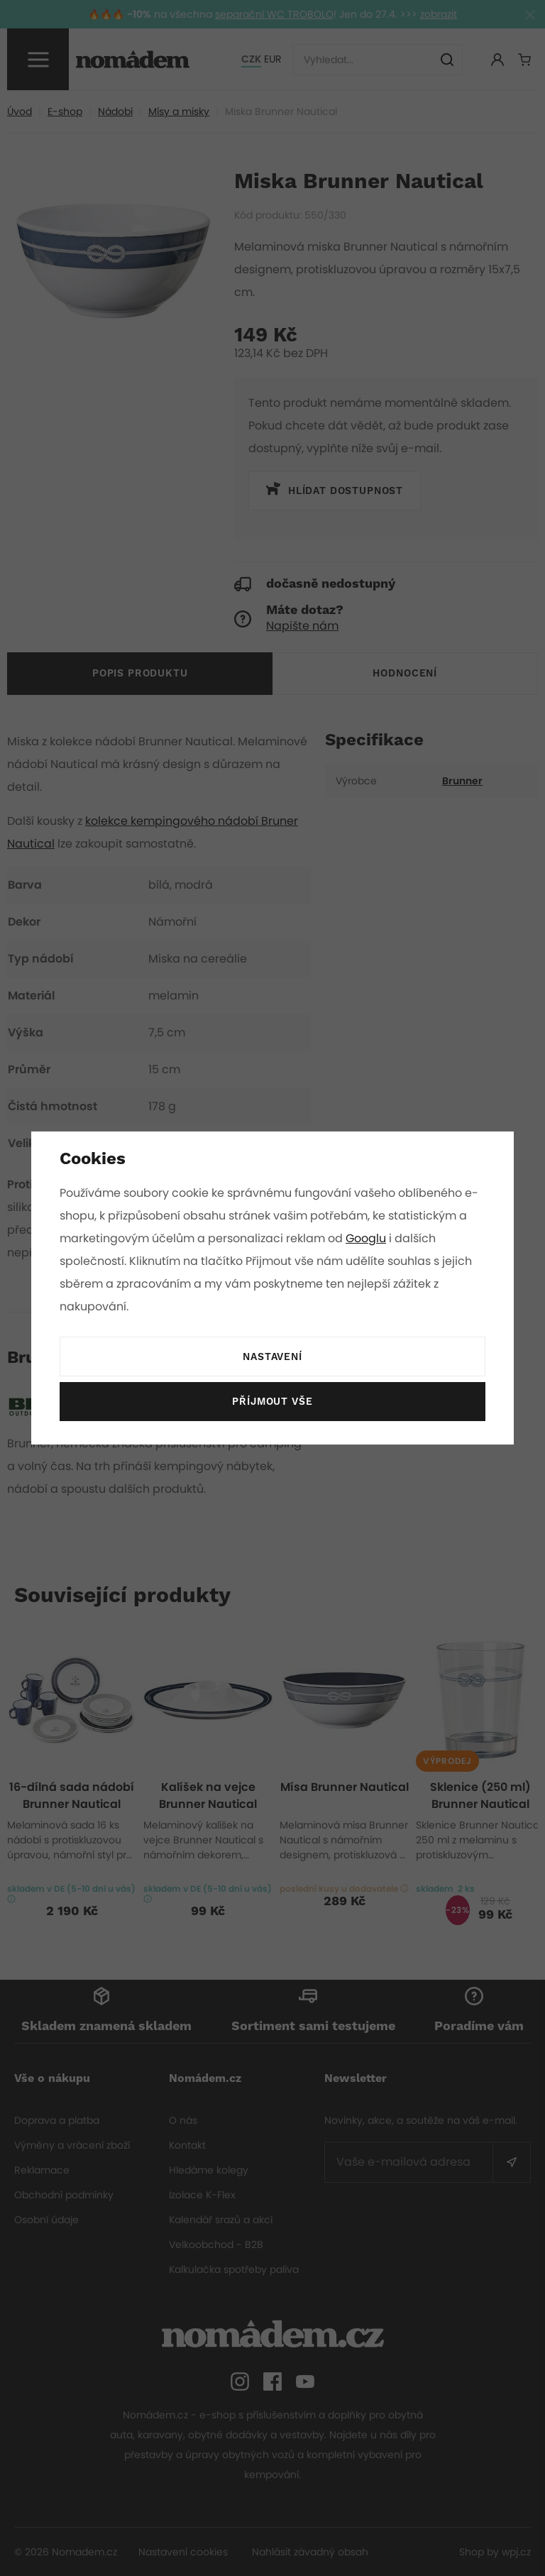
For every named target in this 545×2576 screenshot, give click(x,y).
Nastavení (272, 1357)
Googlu (368, 1238)
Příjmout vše (272, 1402)
